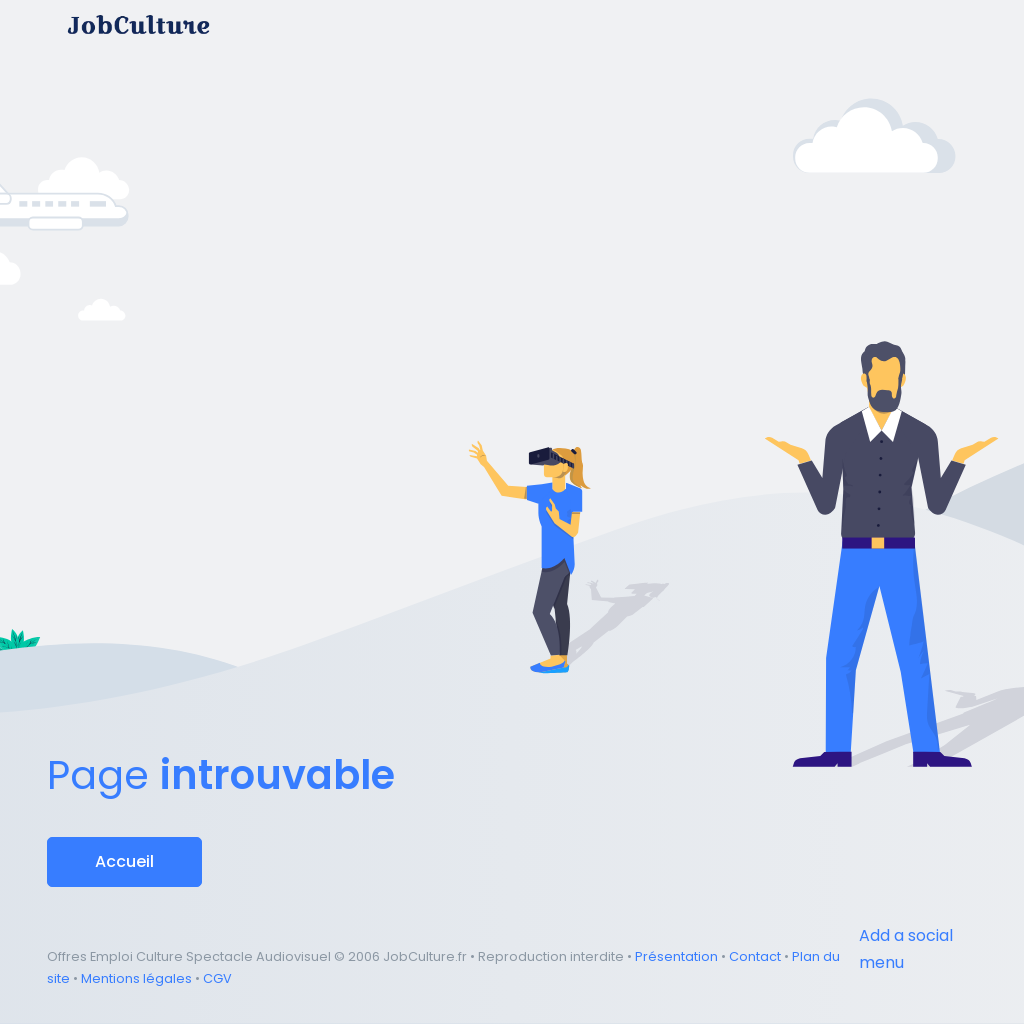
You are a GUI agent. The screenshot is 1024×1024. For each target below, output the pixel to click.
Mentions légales (136, 978)
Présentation (676, 956)
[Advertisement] (512, 164)
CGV (217, 978)
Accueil (124, 861)
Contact (755, 956)
